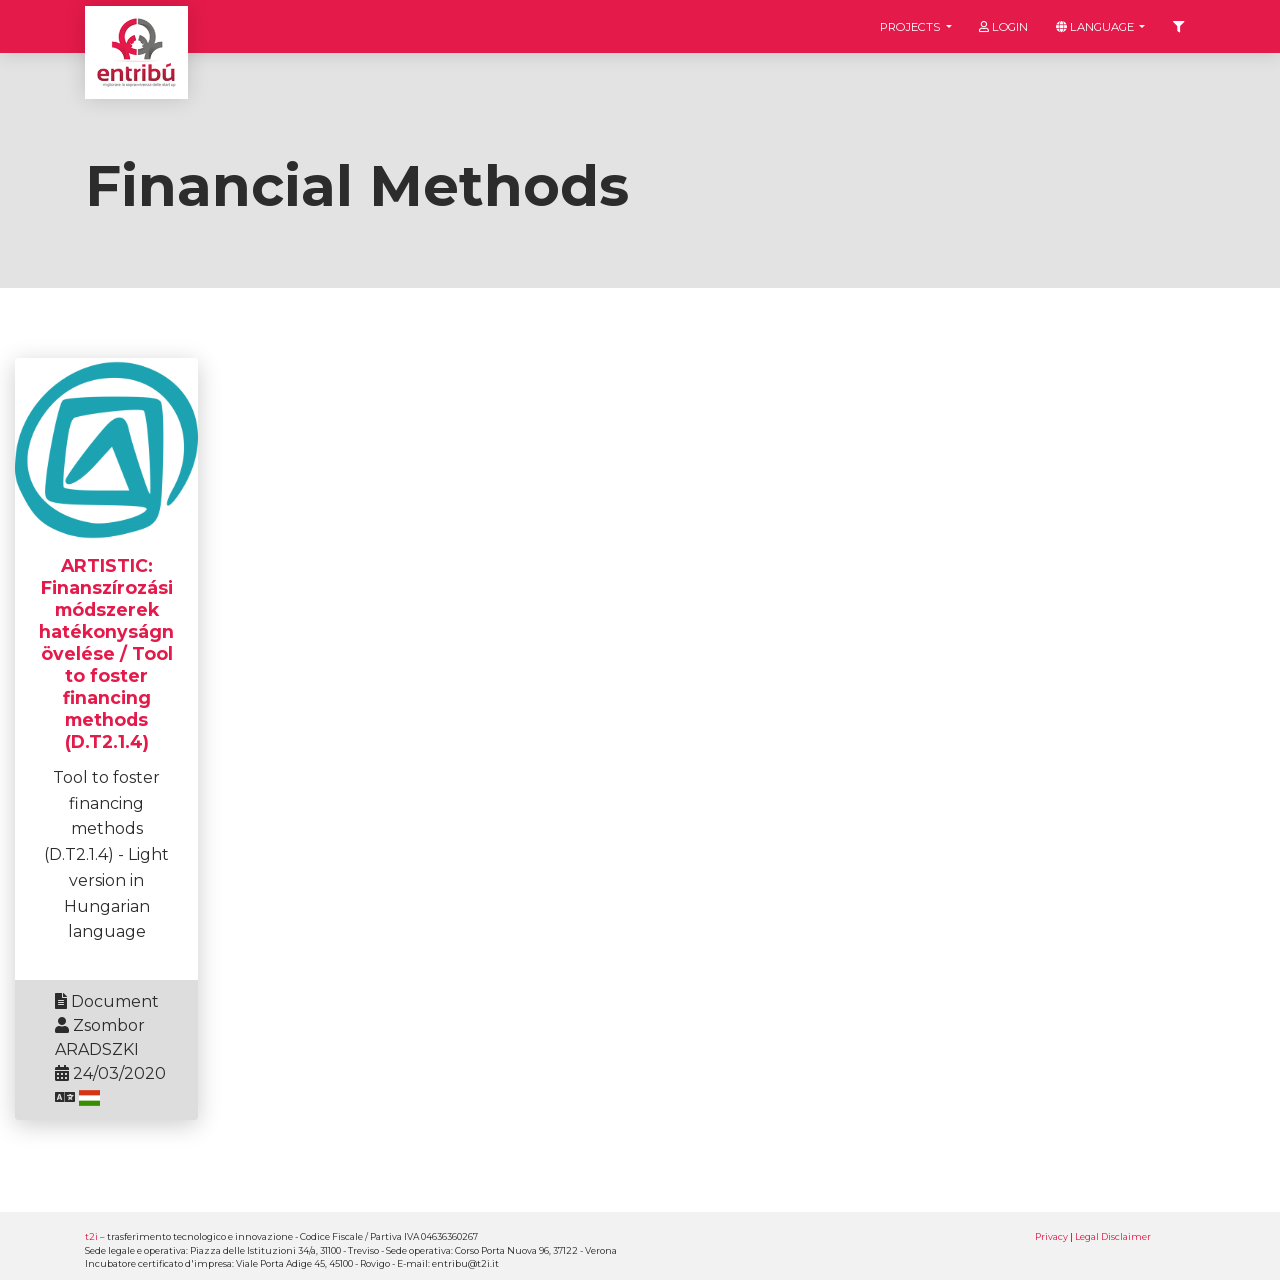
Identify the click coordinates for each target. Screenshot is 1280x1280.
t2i (91, 1236)
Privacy (1051, 1236)
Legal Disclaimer (1113, 1236)
